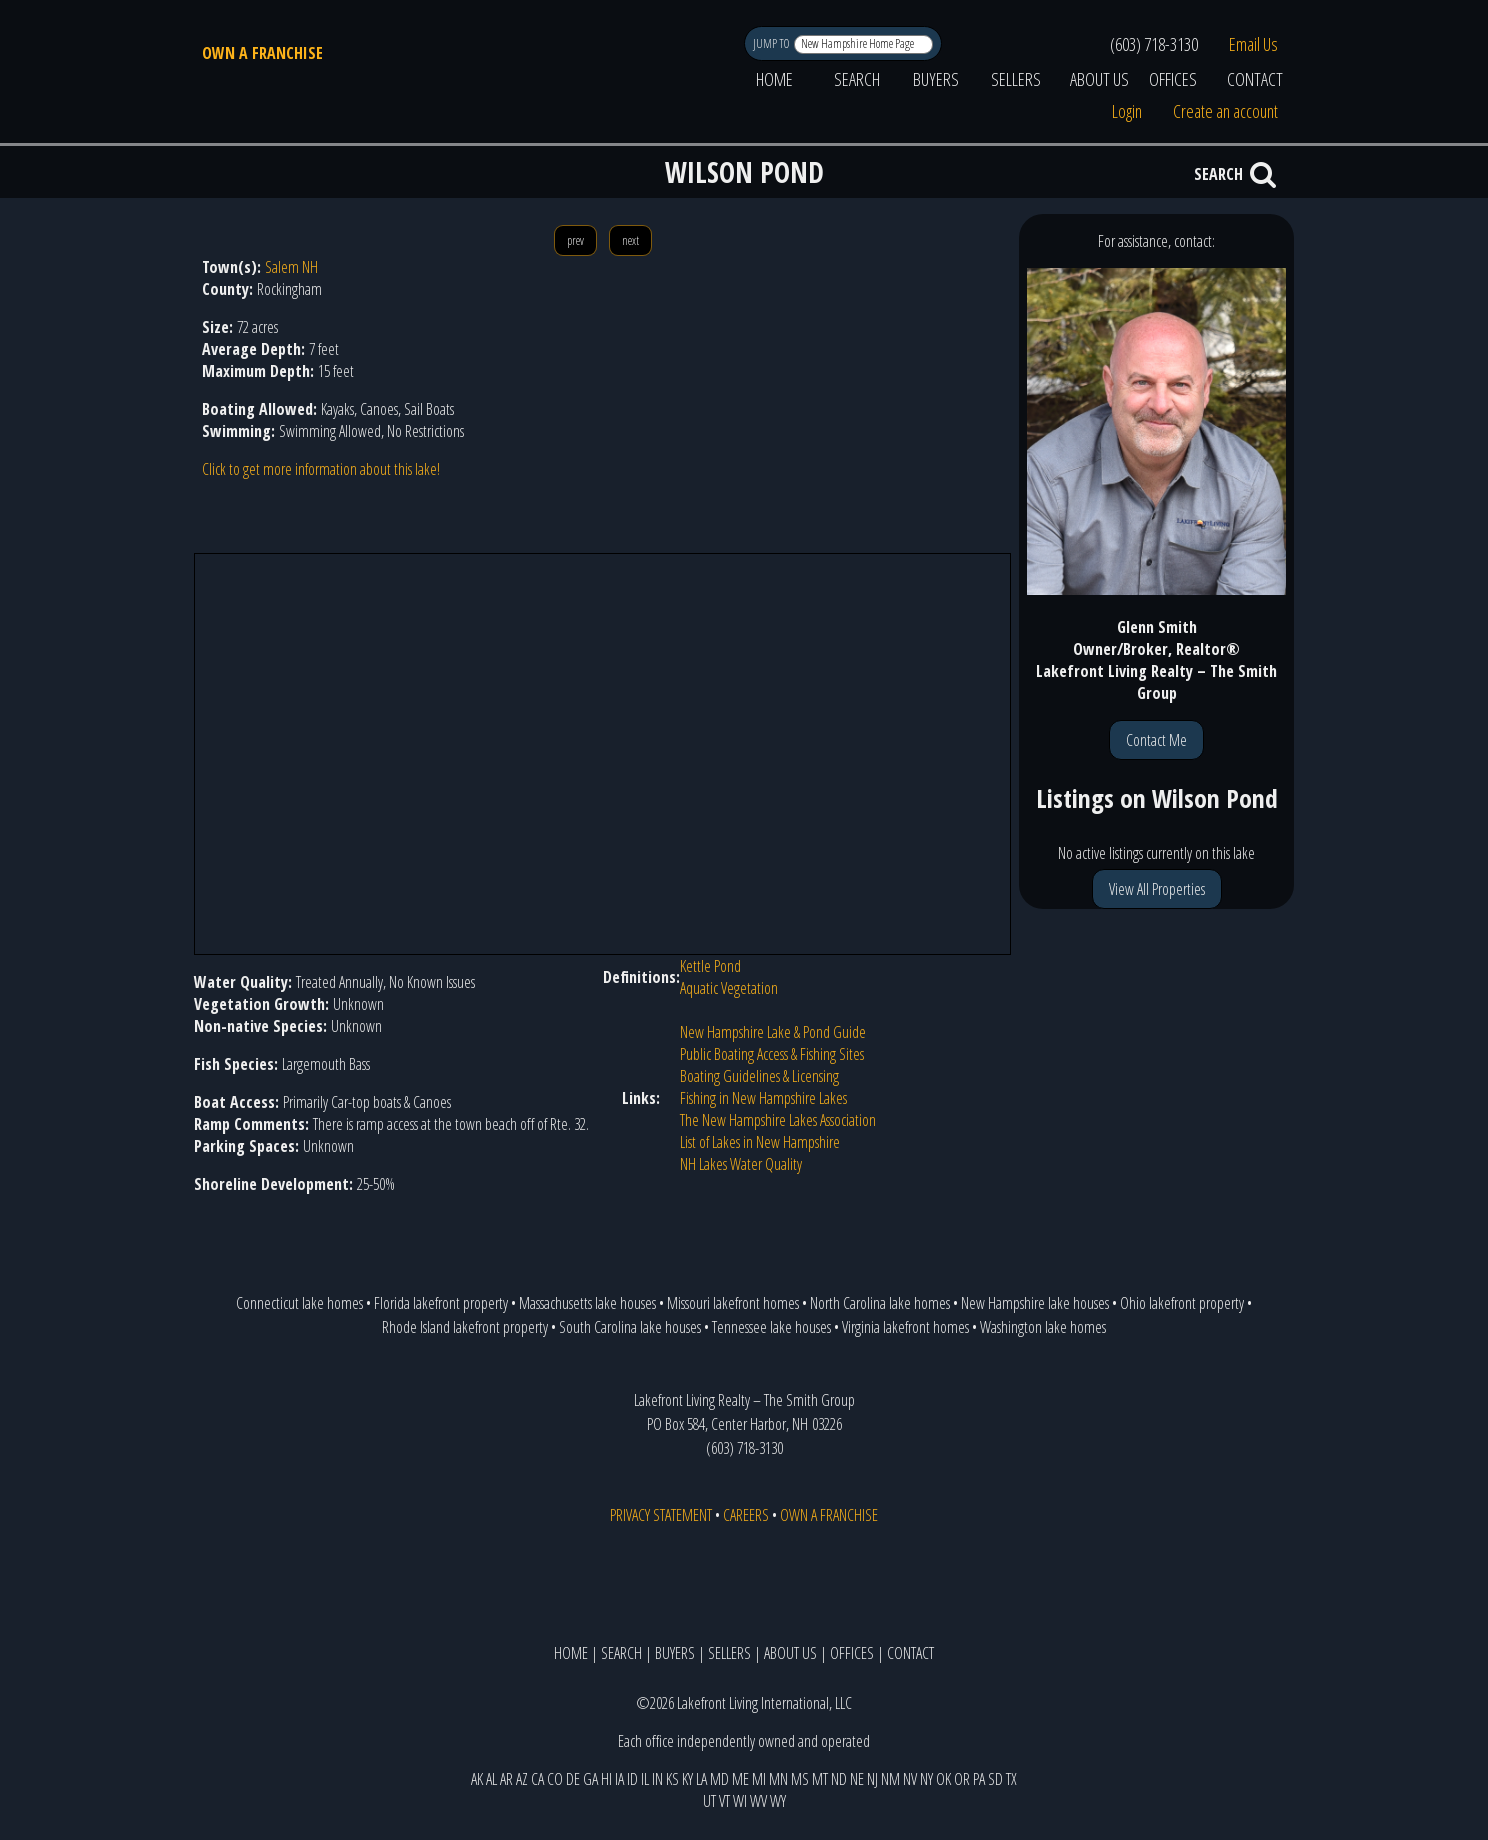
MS (800, 1779)
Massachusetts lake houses (587, 1303)
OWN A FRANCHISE (262, 53)
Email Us (1253, 44)
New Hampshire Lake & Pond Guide (773, 1032)
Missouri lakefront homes (733, 1303)
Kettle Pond (710, 966)
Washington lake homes (1043, 1327)
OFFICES (1173, 79)
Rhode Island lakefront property (465, 1327)
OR (962, 1779)
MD (719, 1779)
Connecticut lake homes (299, 1303)
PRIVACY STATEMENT (661, 1515)
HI (606, 1779)
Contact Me (1156, 740)
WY (778, 1801)
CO (555, 1779)
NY (926, 1779)
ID (632, 1779)
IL (645, 1779)
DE (573, 1779)
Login (1127, 111)
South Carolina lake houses (630, 1327)
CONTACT (1255, 79)
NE (857, 1779)
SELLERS (1016, 79)
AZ (522, 1779)
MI (759, 1779)
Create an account (1225, 111)
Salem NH (291, 267)
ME (740, 1779)
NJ (872, 1779)
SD (995, 1779)
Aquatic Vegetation (729, 988)
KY (687, 1779)
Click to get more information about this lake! (321, 469)
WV (758, 1801)
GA (590, 1779)
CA (537, 1779)
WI (740, 1801)
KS (672, 1779)
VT (724, 1801)
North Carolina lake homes (880, 1303)
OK (943, 1779)
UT (709, 1801)
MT (820, 1779)
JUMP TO (772, 43)
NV (910, 1779)
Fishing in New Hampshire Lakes (763, 1098)
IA (619, 1779)
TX (1011, 1779)
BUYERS (936, 79)
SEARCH (857, 79)
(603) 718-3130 (1154, 44)
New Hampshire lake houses (1035, 1303)
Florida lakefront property (441, 1303)
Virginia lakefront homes (905, 1327)
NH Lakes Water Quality (741, 1164)
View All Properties (1157, 889)
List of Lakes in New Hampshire (760, 1142)
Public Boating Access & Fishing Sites (772, 1054)
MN (778, 1779)
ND (839, 1779)
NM (890, 1779)
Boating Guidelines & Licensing (759, 1076)
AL (491, 1779)
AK (477, 1779)
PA (979, 1779)
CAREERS (746, 1515)
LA (701, 1779)
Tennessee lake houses (771, 1327)
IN (657, 1779)
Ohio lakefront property (1182, 1303)
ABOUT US (1099, 79)
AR (506, 1779)
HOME (774, 79)
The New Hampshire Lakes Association (778, 1120)
